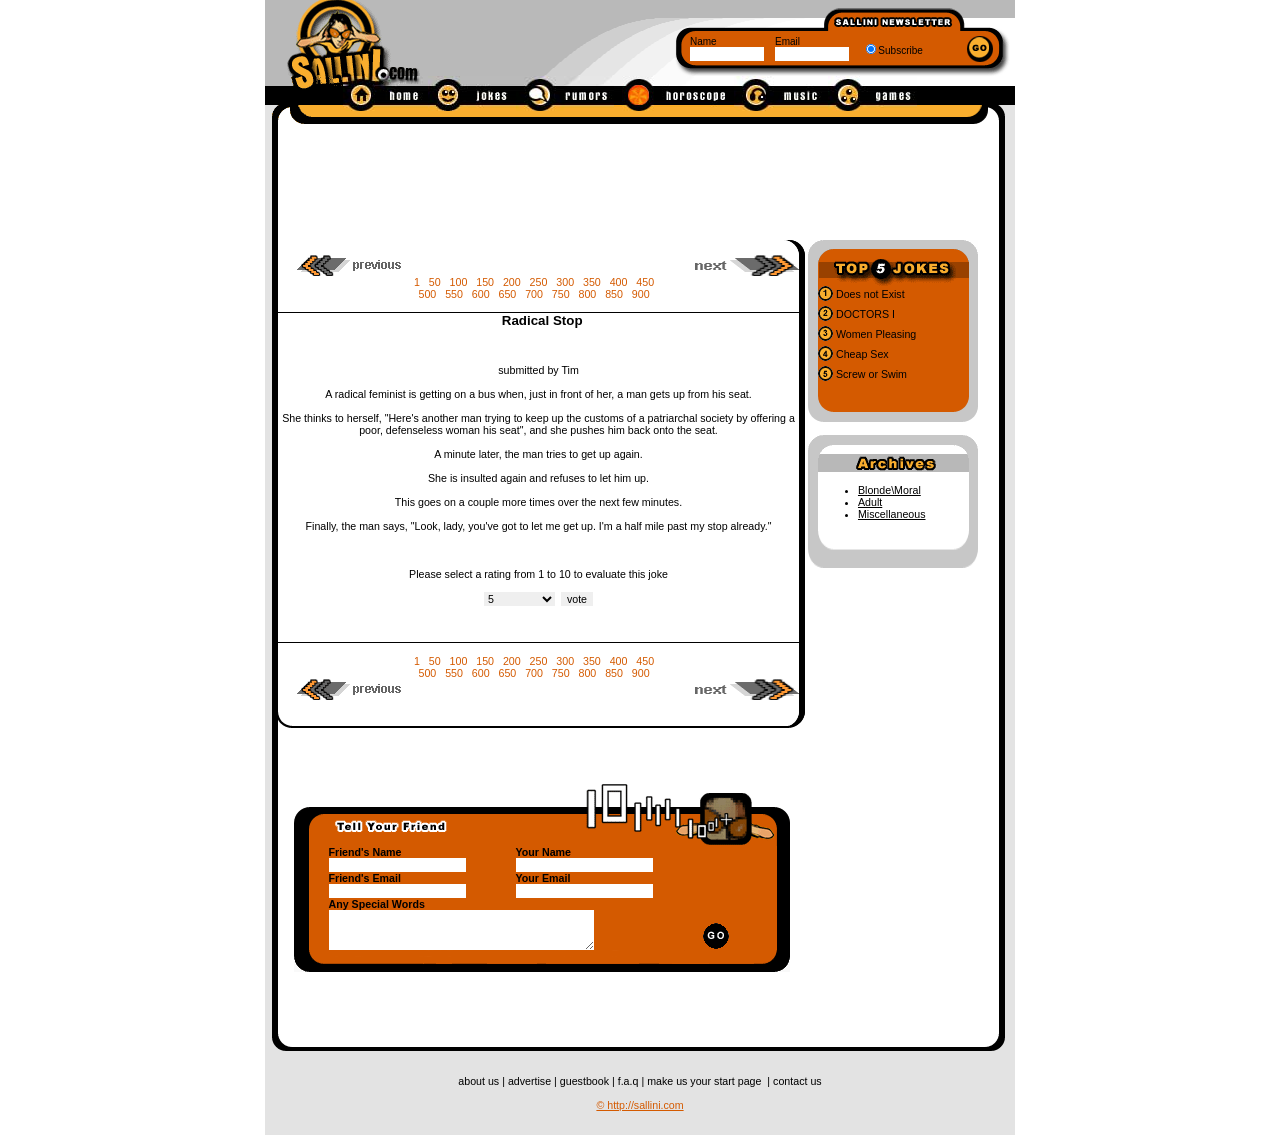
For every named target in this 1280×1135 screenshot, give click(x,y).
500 (427, 294)
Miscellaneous (892, 514)
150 (485, 282)
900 (641, 294)
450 (645, 282)
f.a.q (630, 1081)
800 (588, 294)
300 (565, 282)
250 (539, 282)
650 (507, 294)
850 (614, 294)
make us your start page (705, 1081)
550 (454, 294)
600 (481, 294)
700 (534, 294)
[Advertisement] (639, 178)
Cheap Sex (861, 354)
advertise (531, 1081)
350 (592, 282)
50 (435, 282)
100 (459, 282)
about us (480, 1081)
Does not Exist (869, 294)
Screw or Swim (870, 374)
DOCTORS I (864, 314)
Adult (870, 502)
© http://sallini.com (639, 1105)
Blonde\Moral (889, 490)
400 (619, 282)
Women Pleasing (874, 334)
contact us (797, 1081)
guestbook (586, 1081)
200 (512, 282)
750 (561, 294)
